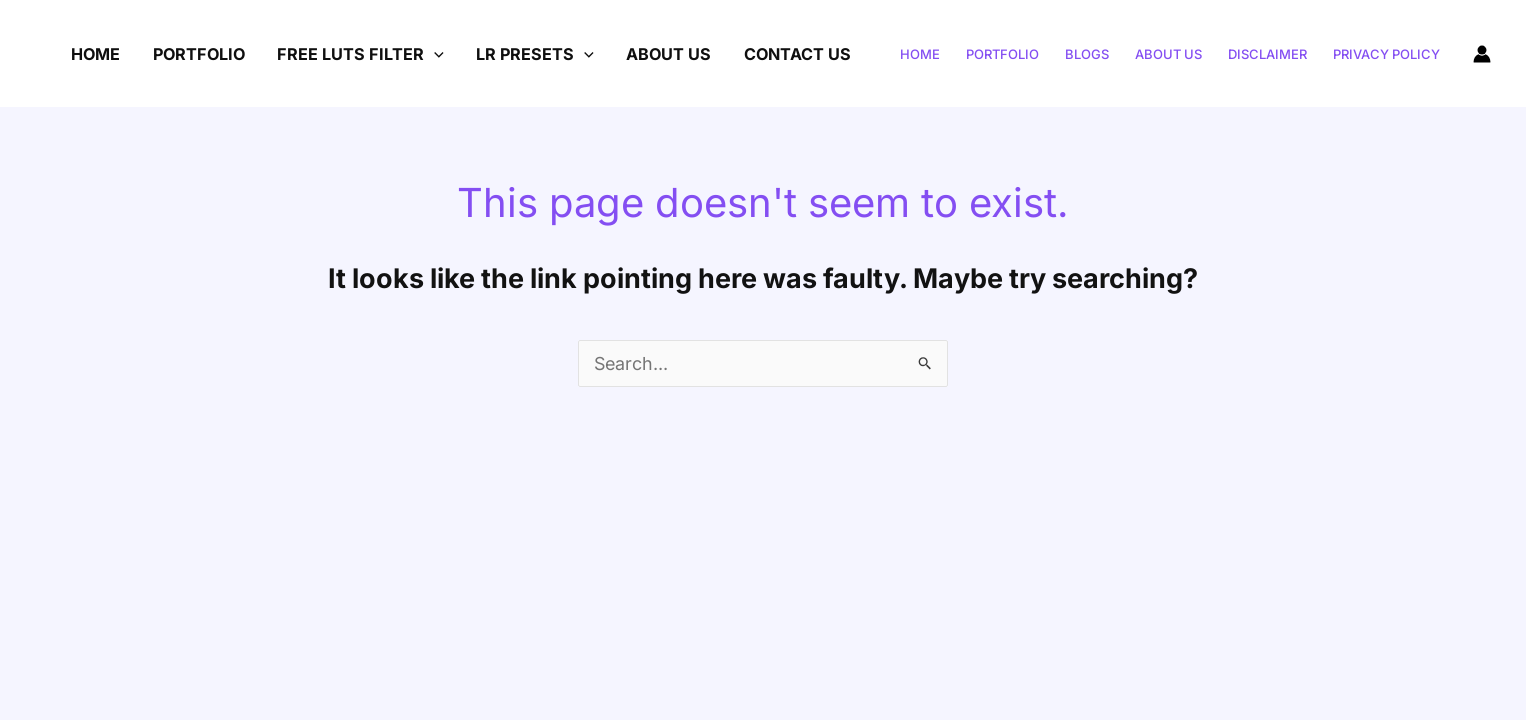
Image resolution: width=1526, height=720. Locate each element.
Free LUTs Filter (360, 54)
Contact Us (797, 54)
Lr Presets (535, 54)
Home (95, 54)
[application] (434, 54)
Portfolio (199, 54)
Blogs (1087, 54)
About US (668, 54)
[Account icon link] (1482, 54)
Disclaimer (1267, 54)
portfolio (1002, 54)
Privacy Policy (1386, 54)
